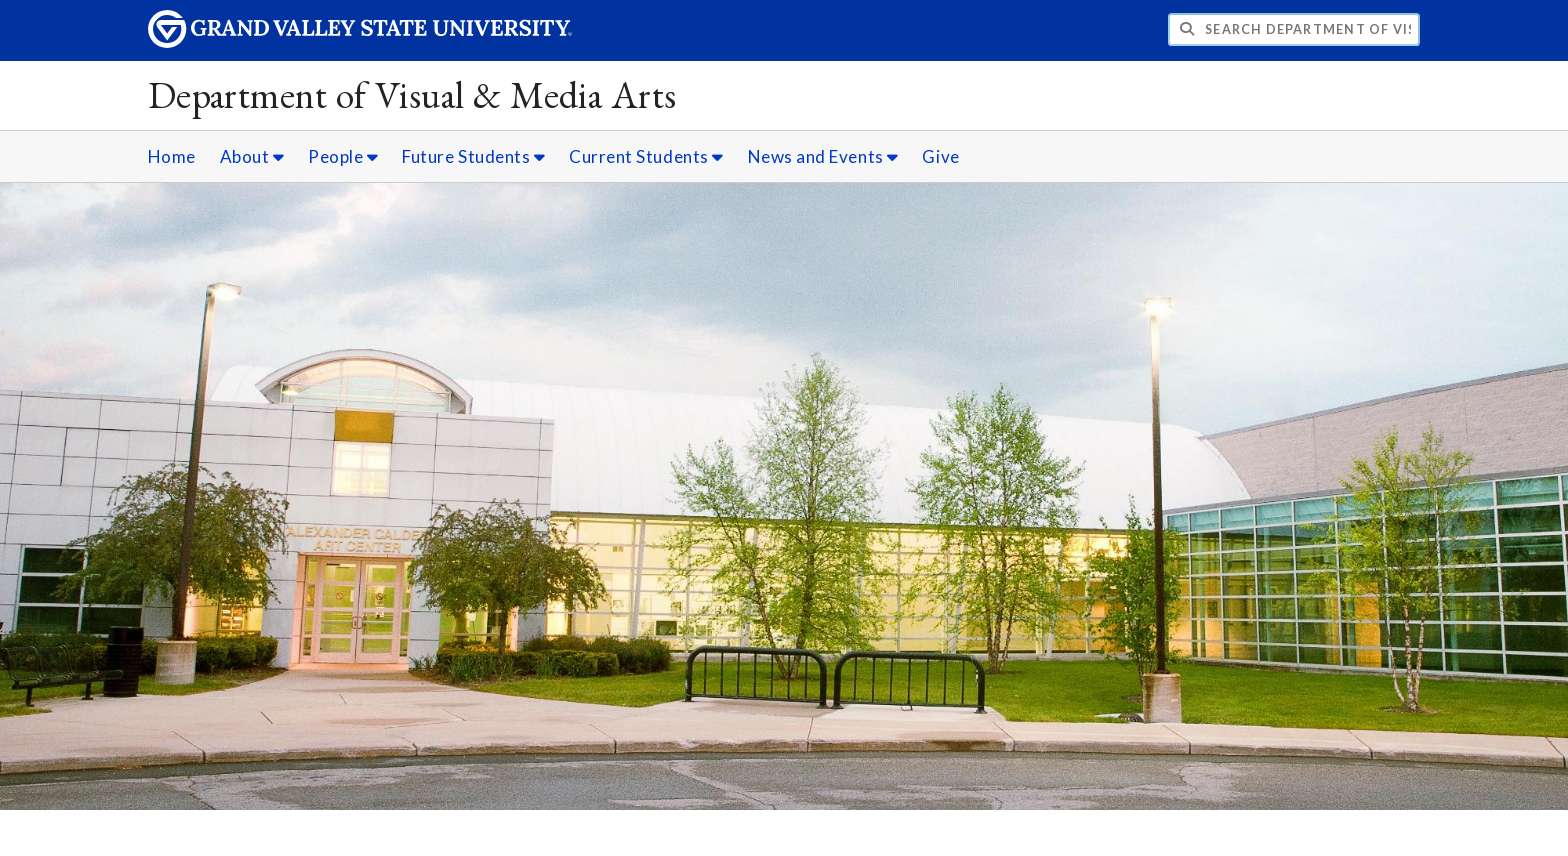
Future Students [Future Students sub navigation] (473, 156)
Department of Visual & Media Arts (412, 94)
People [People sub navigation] (343, 156)
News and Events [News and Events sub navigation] (823, 156)
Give (940, 156)
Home (172, 156)
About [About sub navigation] (252, 156)
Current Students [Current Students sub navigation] (646, 156)
